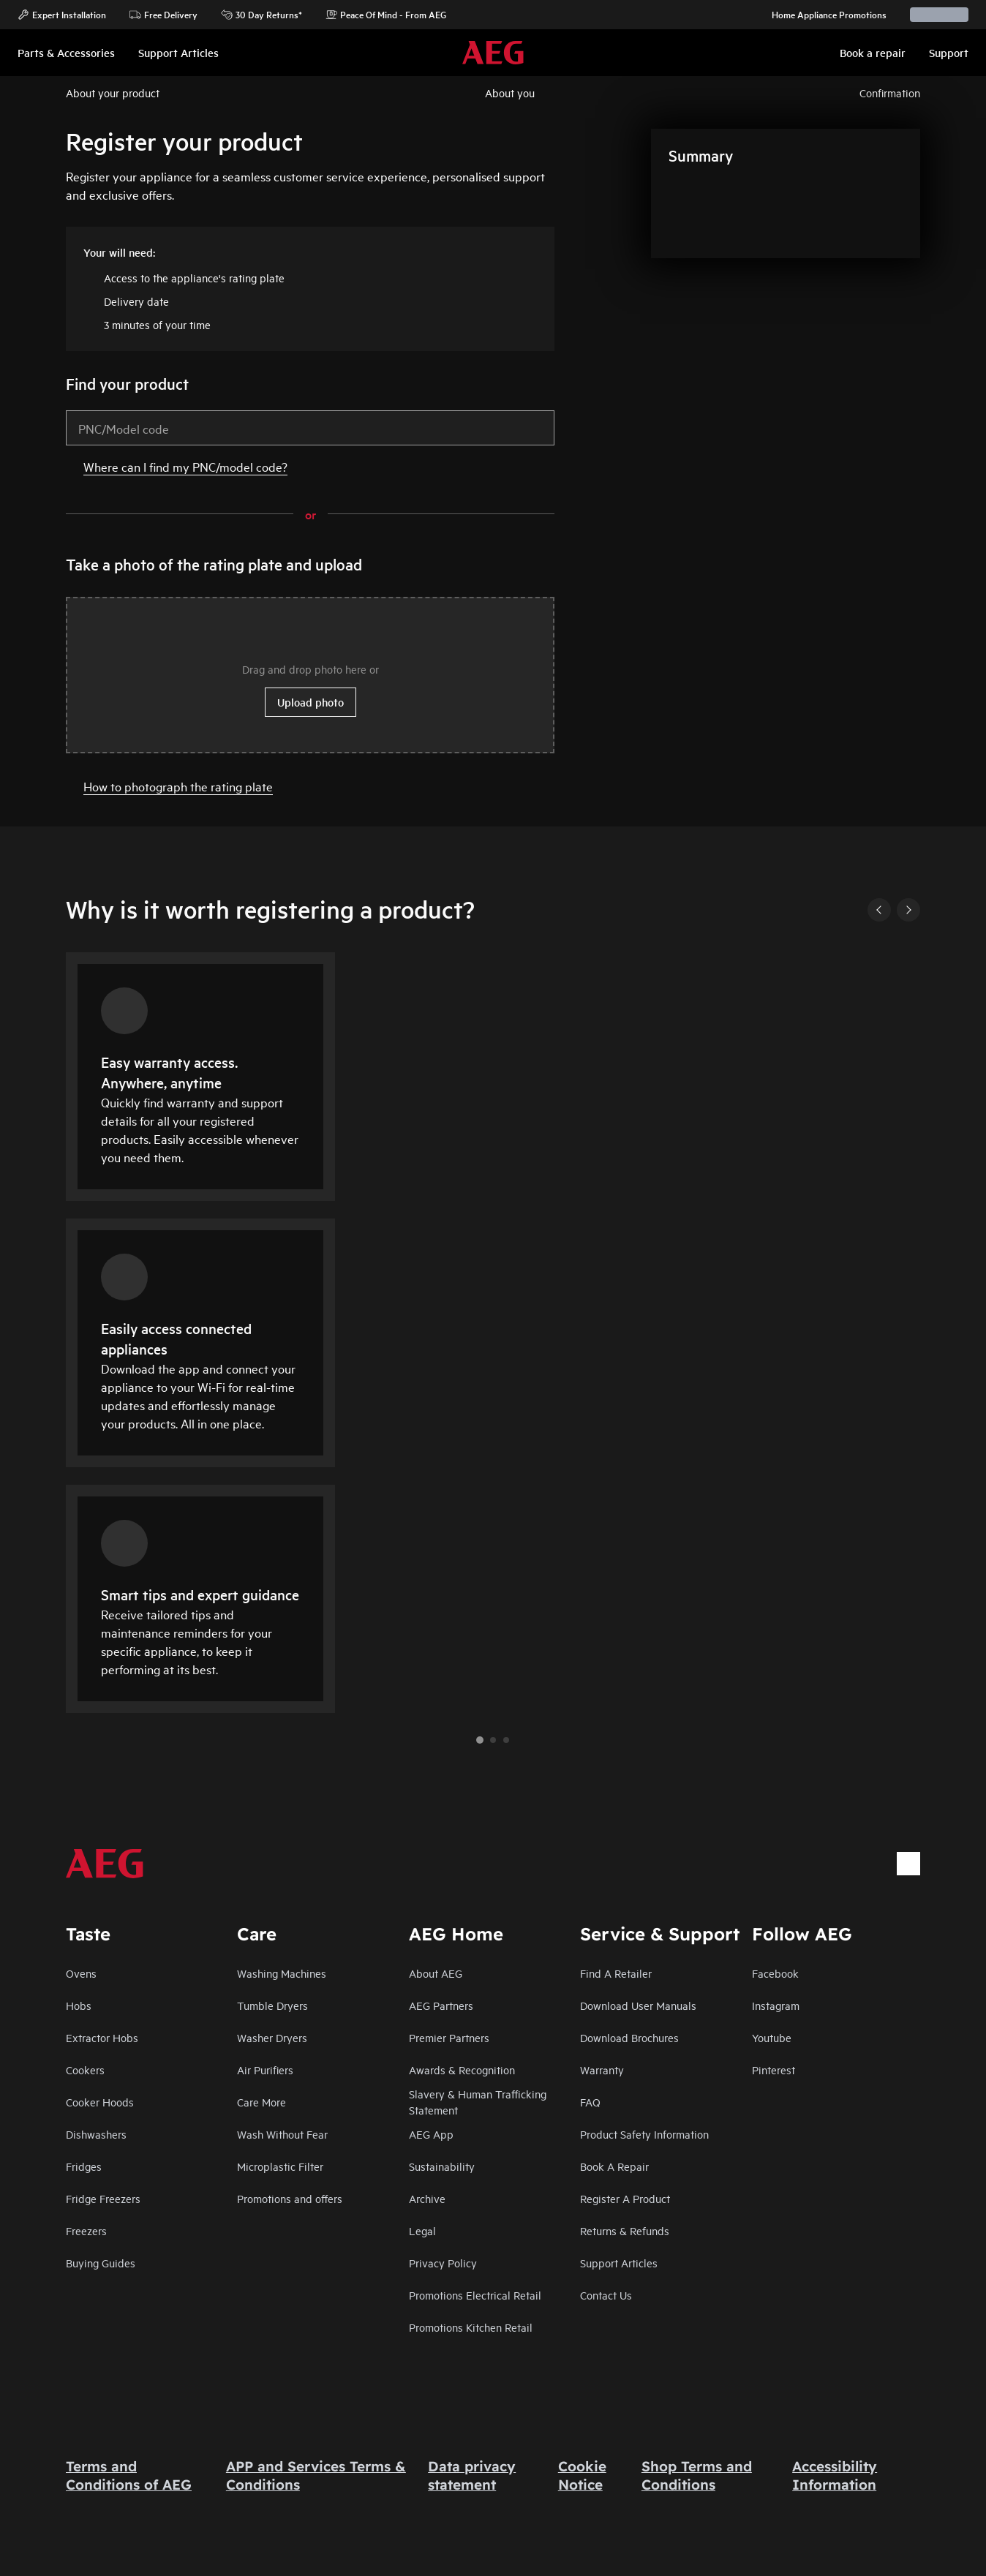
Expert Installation (62, 14)
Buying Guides (100, 2263)
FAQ (590, 2102)
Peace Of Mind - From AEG (385, 14)
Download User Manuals (638, 2005)
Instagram (775, 2005)
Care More (261, 2102)
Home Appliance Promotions (822, 14)
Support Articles (619, 2263)
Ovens (81, 1973)
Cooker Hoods (100, 2102)
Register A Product (625, 2198)
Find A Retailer (616, 1973)
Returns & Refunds (624, 2230)
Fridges (84, 2166)
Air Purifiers (265, 2069)
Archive (427, 2198)
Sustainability (442, 2166)
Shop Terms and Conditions (696, 2475)
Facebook (775, 1973)
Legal (422, 2230)
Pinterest (773, 2069)
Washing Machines (281, 1973)
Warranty (602, 2069)
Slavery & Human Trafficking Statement (477, 2102)
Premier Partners (449, 2037)
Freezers (86, 2230)
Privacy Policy (443, 2263)
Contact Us (606, 2295)
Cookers (85, 2069)
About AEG (435, 1973)
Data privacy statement (472, 2475)
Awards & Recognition (462, 2069)
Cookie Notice (582, 2475)
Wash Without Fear (282, 2134)
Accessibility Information (834, 2475)
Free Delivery (163, 14)
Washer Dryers (272, 2037)
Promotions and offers (289, 2198)
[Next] (908, 910)
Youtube (771, 2037)
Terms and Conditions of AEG (129, 2475)
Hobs (78, 2005)
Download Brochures (629, 2037)
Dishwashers (96, 2134)
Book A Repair (614, 2166)
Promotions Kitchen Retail (470, 2327)
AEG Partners (441, 2005)
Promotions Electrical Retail (475, 2295)
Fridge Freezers (103, 2198)
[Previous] (879, 910)
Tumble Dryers (272, 2005)
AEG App (431, 2134)
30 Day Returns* (261, 14)
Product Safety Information (644, 2134)
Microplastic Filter (280, 2166)
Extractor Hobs (102, 2037)
